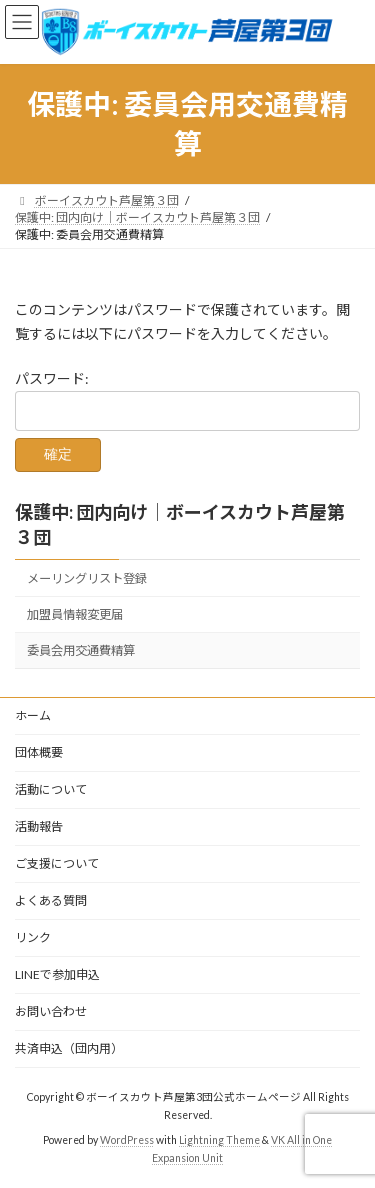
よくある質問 (51, 900)
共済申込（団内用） (69, 1048)
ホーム (33, 715)
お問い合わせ (51, 1011)
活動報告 (39, 826)
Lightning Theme (219, 1140)
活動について (51, 789)
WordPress (127, 1140)
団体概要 (39, 752)
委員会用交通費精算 (81, 650)
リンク (33, 937)
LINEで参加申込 (57, 974)
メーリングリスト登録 (87, 578)
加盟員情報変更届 (75, 614)
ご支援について (57, 863)
